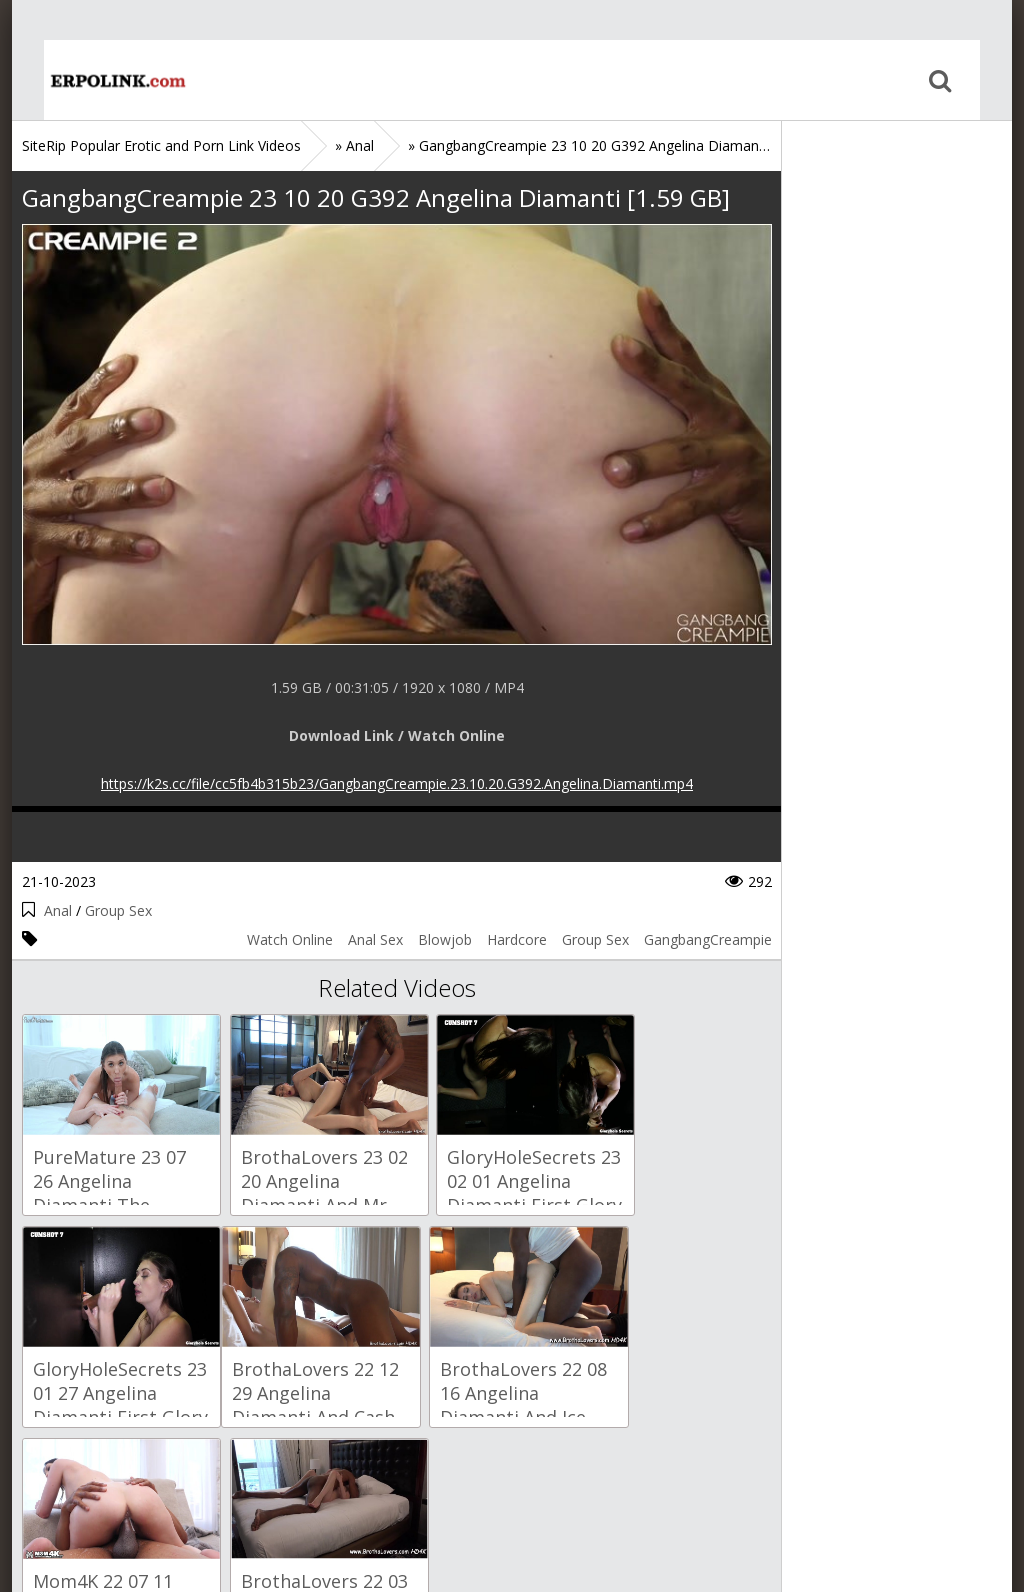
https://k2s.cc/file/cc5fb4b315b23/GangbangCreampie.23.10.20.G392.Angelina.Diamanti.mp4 (397, 783)
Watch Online (290, 939)
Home (87, 80)
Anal (58, 910)
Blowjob (445, 939)
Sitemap (108, 1497)
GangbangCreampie (708, 939)
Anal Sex (375, 939)
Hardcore (517, 939)
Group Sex (118, 910)
